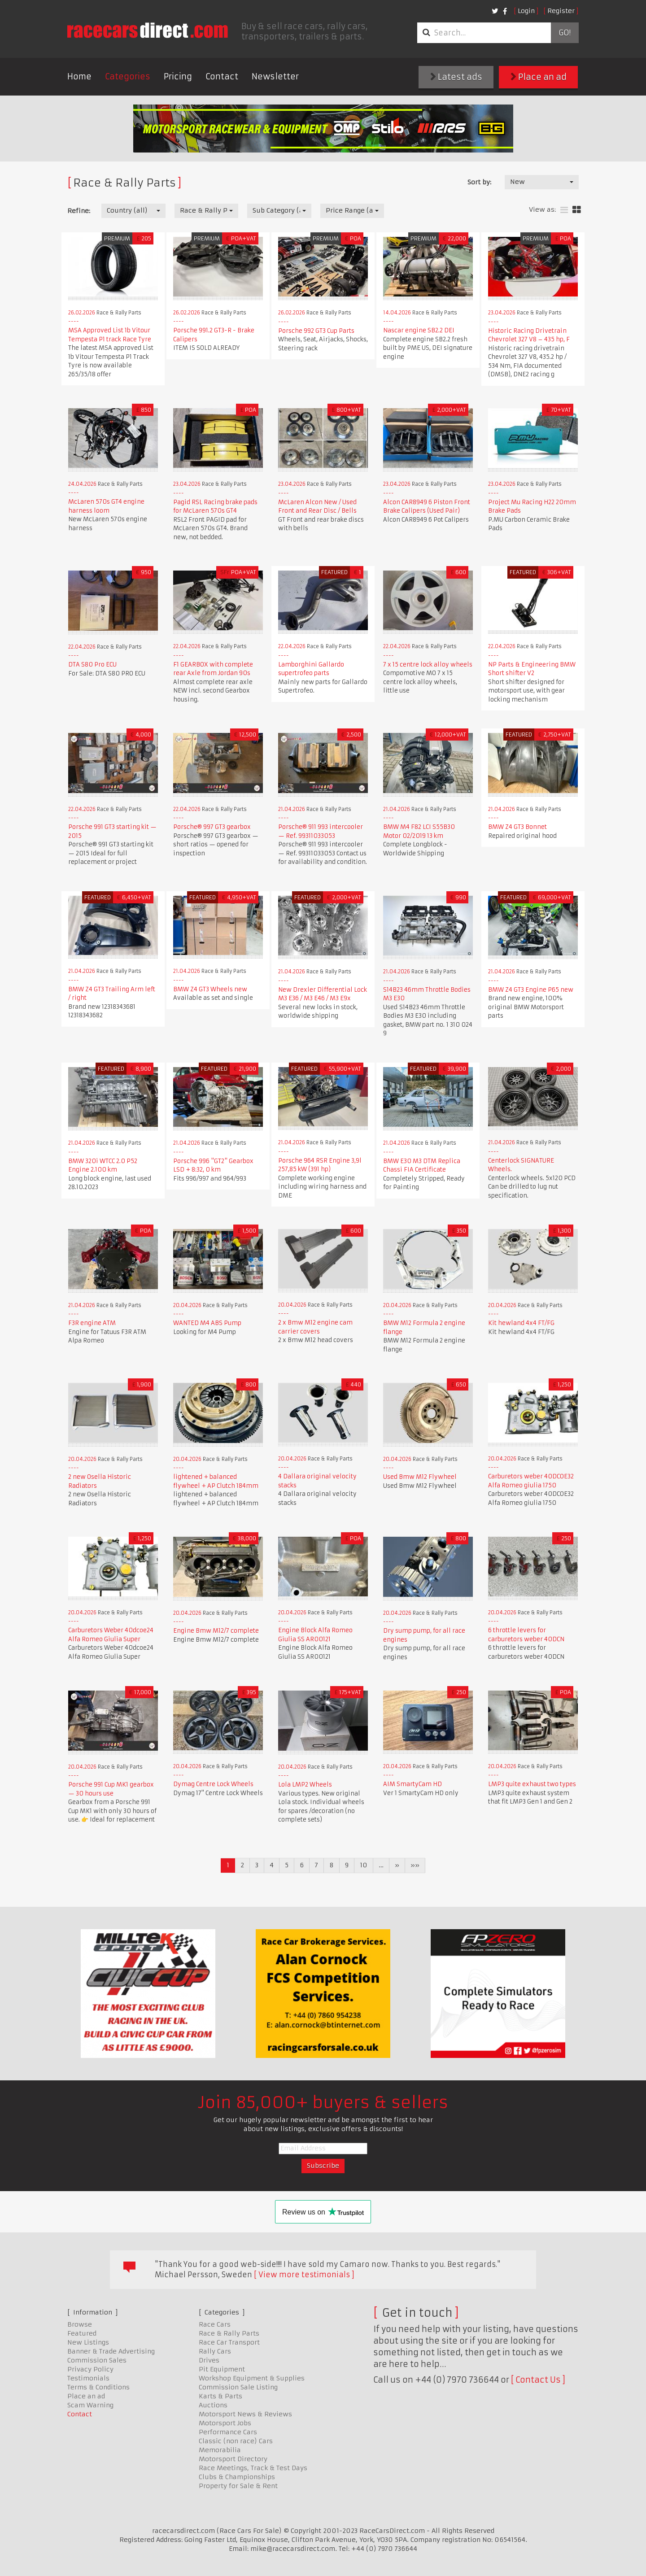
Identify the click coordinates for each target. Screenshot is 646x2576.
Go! (565, 32)
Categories (127, 76)
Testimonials (88, 2378)
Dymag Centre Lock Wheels (213, 1784)
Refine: (78, 211)
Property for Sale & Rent (238, 2486)
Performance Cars (228, 2432)
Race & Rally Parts (229, 2333)
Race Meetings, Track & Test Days (253, 2468)
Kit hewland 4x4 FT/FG (521, 1323)
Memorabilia (220, 2450)
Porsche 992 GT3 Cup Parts (316, 331)
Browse (79, 2324)
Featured (81, 2333)
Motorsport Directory (233, 2459)
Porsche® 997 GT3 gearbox (212, 827)
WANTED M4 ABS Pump (207, 1323)
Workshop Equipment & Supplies (252, 2378)
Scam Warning (90, 2405)
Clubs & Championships (237, 2477)
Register (561, 11)
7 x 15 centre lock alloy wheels (427, 664)
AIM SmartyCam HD (412, 1784)
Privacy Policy (90, 2369)
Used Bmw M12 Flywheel (420, 1477)
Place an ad (539, 77)
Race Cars (215, 2324)
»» (414, 1865)
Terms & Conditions (98, 2387)
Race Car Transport (229, 2342)
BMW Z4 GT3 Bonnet (517, 827)
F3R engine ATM (92, 1323)
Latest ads (456, 77)
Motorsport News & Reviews (245, 2414)
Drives (209, 2360)
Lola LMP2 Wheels (305, 1784)
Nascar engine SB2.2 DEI (418, 330)
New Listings (88, 2342)
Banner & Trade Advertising (111, 2351)
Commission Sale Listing (238, 2387)
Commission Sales (97, 2360)
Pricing (178, 76)
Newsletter (275, 76)
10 (363, 1865)
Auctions (213, 2405)
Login (526, 11)
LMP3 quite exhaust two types (532, 1784)
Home (79, 76)
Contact (221, 76)
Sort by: (479, 182)
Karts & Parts (220, 2396)
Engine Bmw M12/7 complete (216, 1631)
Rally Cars (215, 2351)
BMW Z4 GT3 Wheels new (210, 989)
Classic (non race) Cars (236, 2441)
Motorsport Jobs (225, 2423)
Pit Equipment (222, 2369)
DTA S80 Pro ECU (92, 664)
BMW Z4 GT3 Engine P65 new (530, 990)
